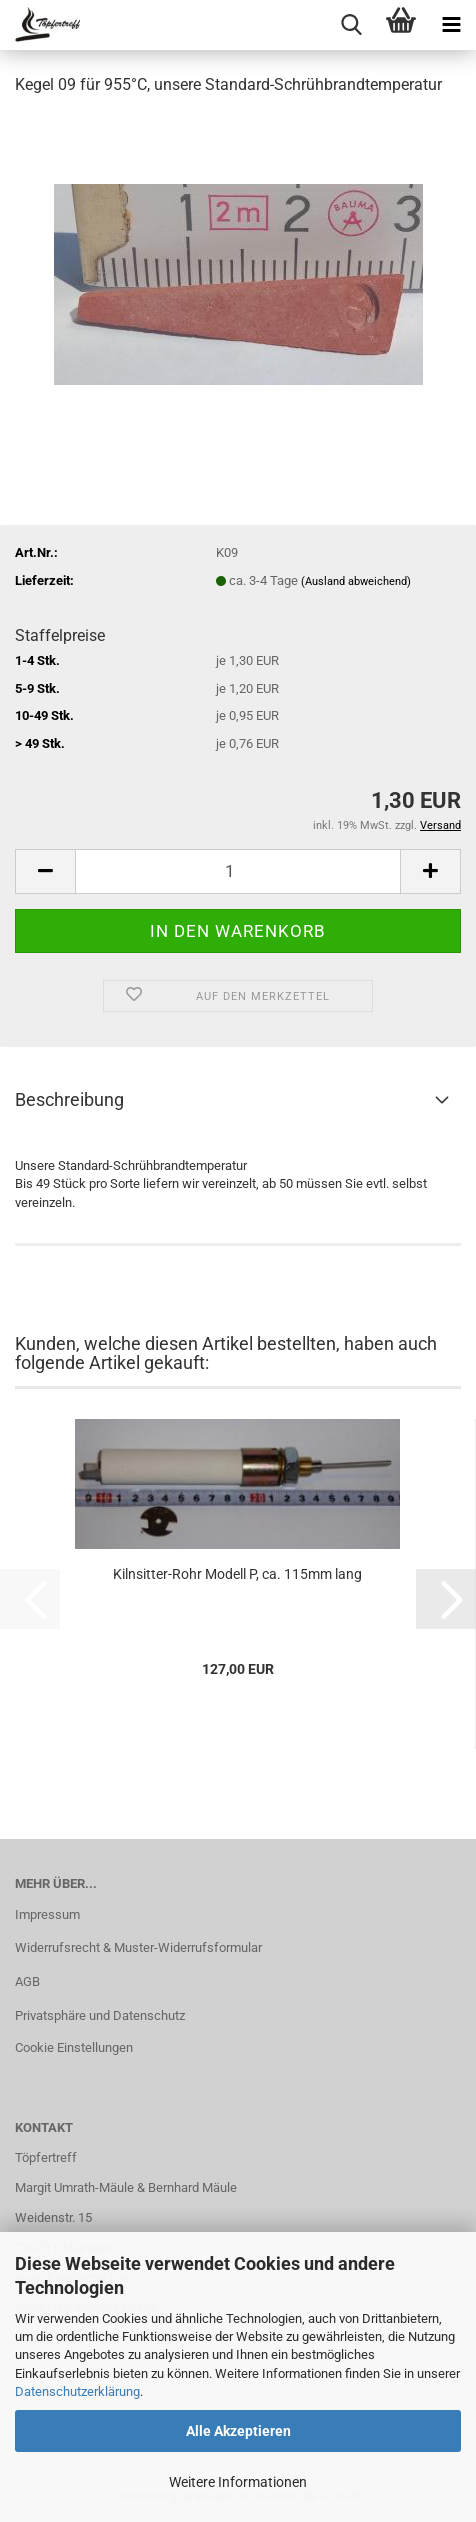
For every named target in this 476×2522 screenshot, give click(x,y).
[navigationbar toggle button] (451, 25)
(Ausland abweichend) (356, 581)
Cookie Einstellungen (74, 2047)
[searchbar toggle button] (351, 25)
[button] (45, 871)
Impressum (47, 1914)
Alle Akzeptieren (238, 2431)
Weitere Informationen (238, 2482)
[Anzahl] (238, 871)
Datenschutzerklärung (77, 2391)
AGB (27, 1981)
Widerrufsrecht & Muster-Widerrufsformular (138, 1947)
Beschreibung (69, 1099)
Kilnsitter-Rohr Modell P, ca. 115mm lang (237, 1574)
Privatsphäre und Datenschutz (100, 2015)
